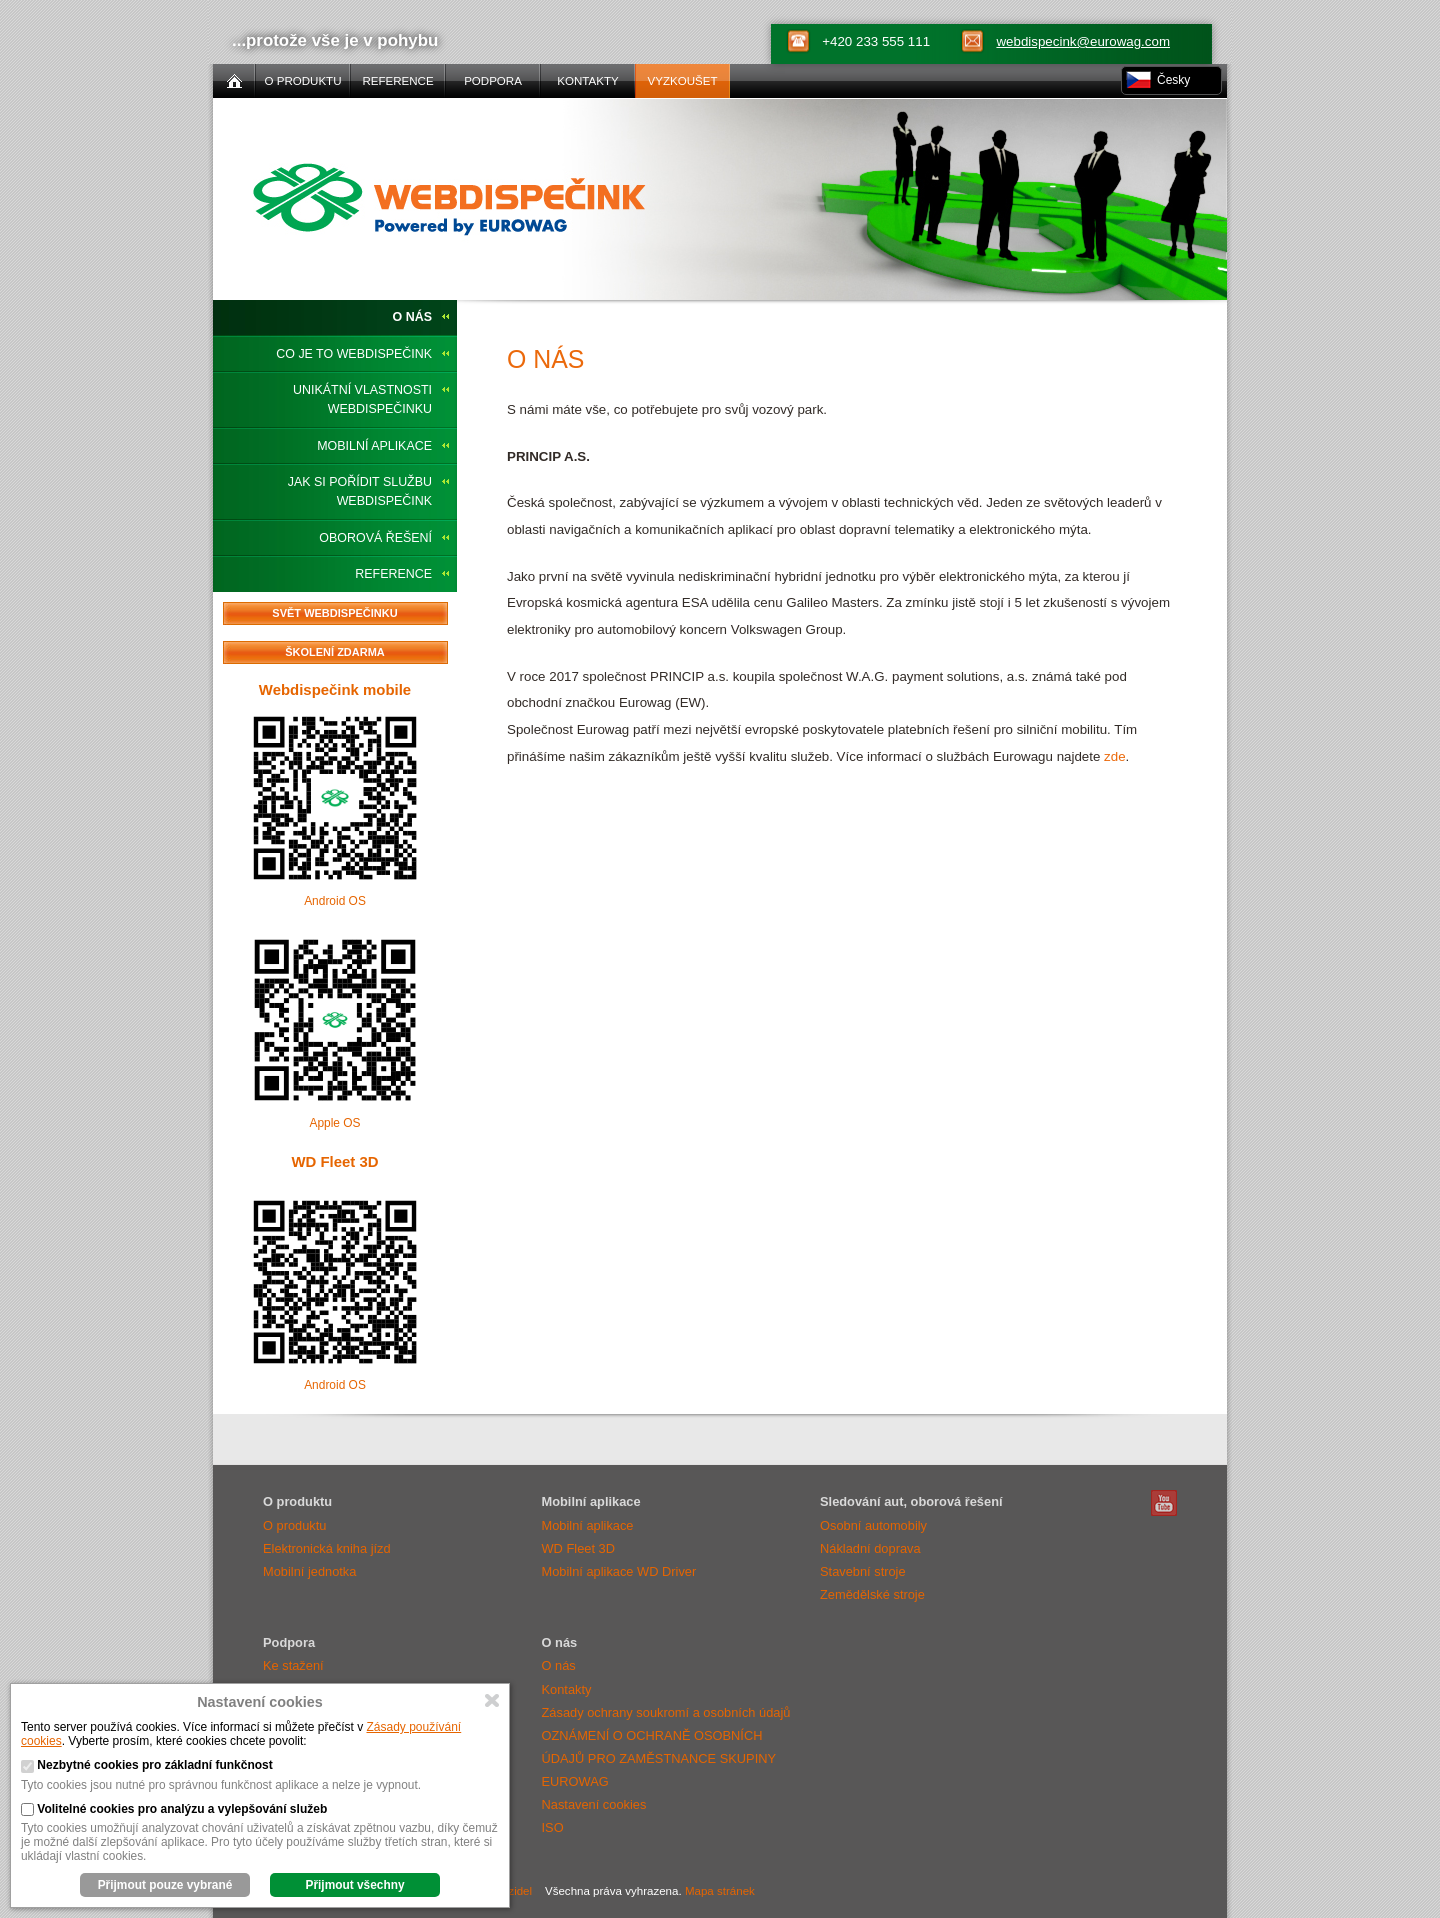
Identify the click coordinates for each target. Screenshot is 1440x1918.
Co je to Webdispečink (354, 354)
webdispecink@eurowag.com (1083, 41)
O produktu (294, 1525)
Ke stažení (293, 1665)
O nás (412, 317)
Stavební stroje (863, 1571)
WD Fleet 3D (334, 1161)
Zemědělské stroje (872, 1594)
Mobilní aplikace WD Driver (619, 1571)
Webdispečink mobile (335, 689)
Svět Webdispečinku (334, 613)
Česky (1173, 80)
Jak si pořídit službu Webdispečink (360, 491)
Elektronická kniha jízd (327, 1548)
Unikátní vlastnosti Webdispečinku (362, 399)
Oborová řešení (375, 538)
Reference (393, 574)
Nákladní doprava (870, 1548)
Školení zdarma (335, 652)
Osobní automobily (873, 1525)
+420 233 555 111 (876, 41)
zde (1115, 756)
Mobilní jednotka (309, 1571)
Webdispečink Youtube (1164, 1503)
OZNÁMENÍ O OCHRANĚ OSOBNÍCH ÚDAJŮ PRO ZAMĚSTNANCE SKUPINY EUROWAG (659, 1758)
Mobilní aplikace (374, 446)
